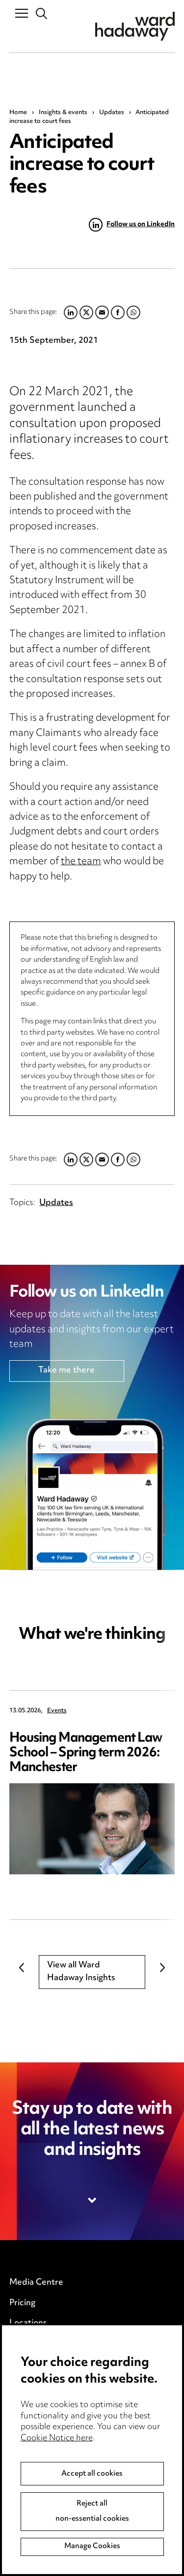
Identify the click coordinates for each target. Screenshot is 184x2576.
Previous (21, 1967)
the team (81, 862)
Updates (111, 112)
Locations (28, 2323)
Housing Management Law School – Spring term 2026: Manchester (86, 1753)
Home (18, 112)
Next (162, 1967)
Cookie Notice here (57, 2457)
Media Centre (36, 2282)
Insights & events (63, 112)
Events (57, 1711)
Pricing (22, 2303)
